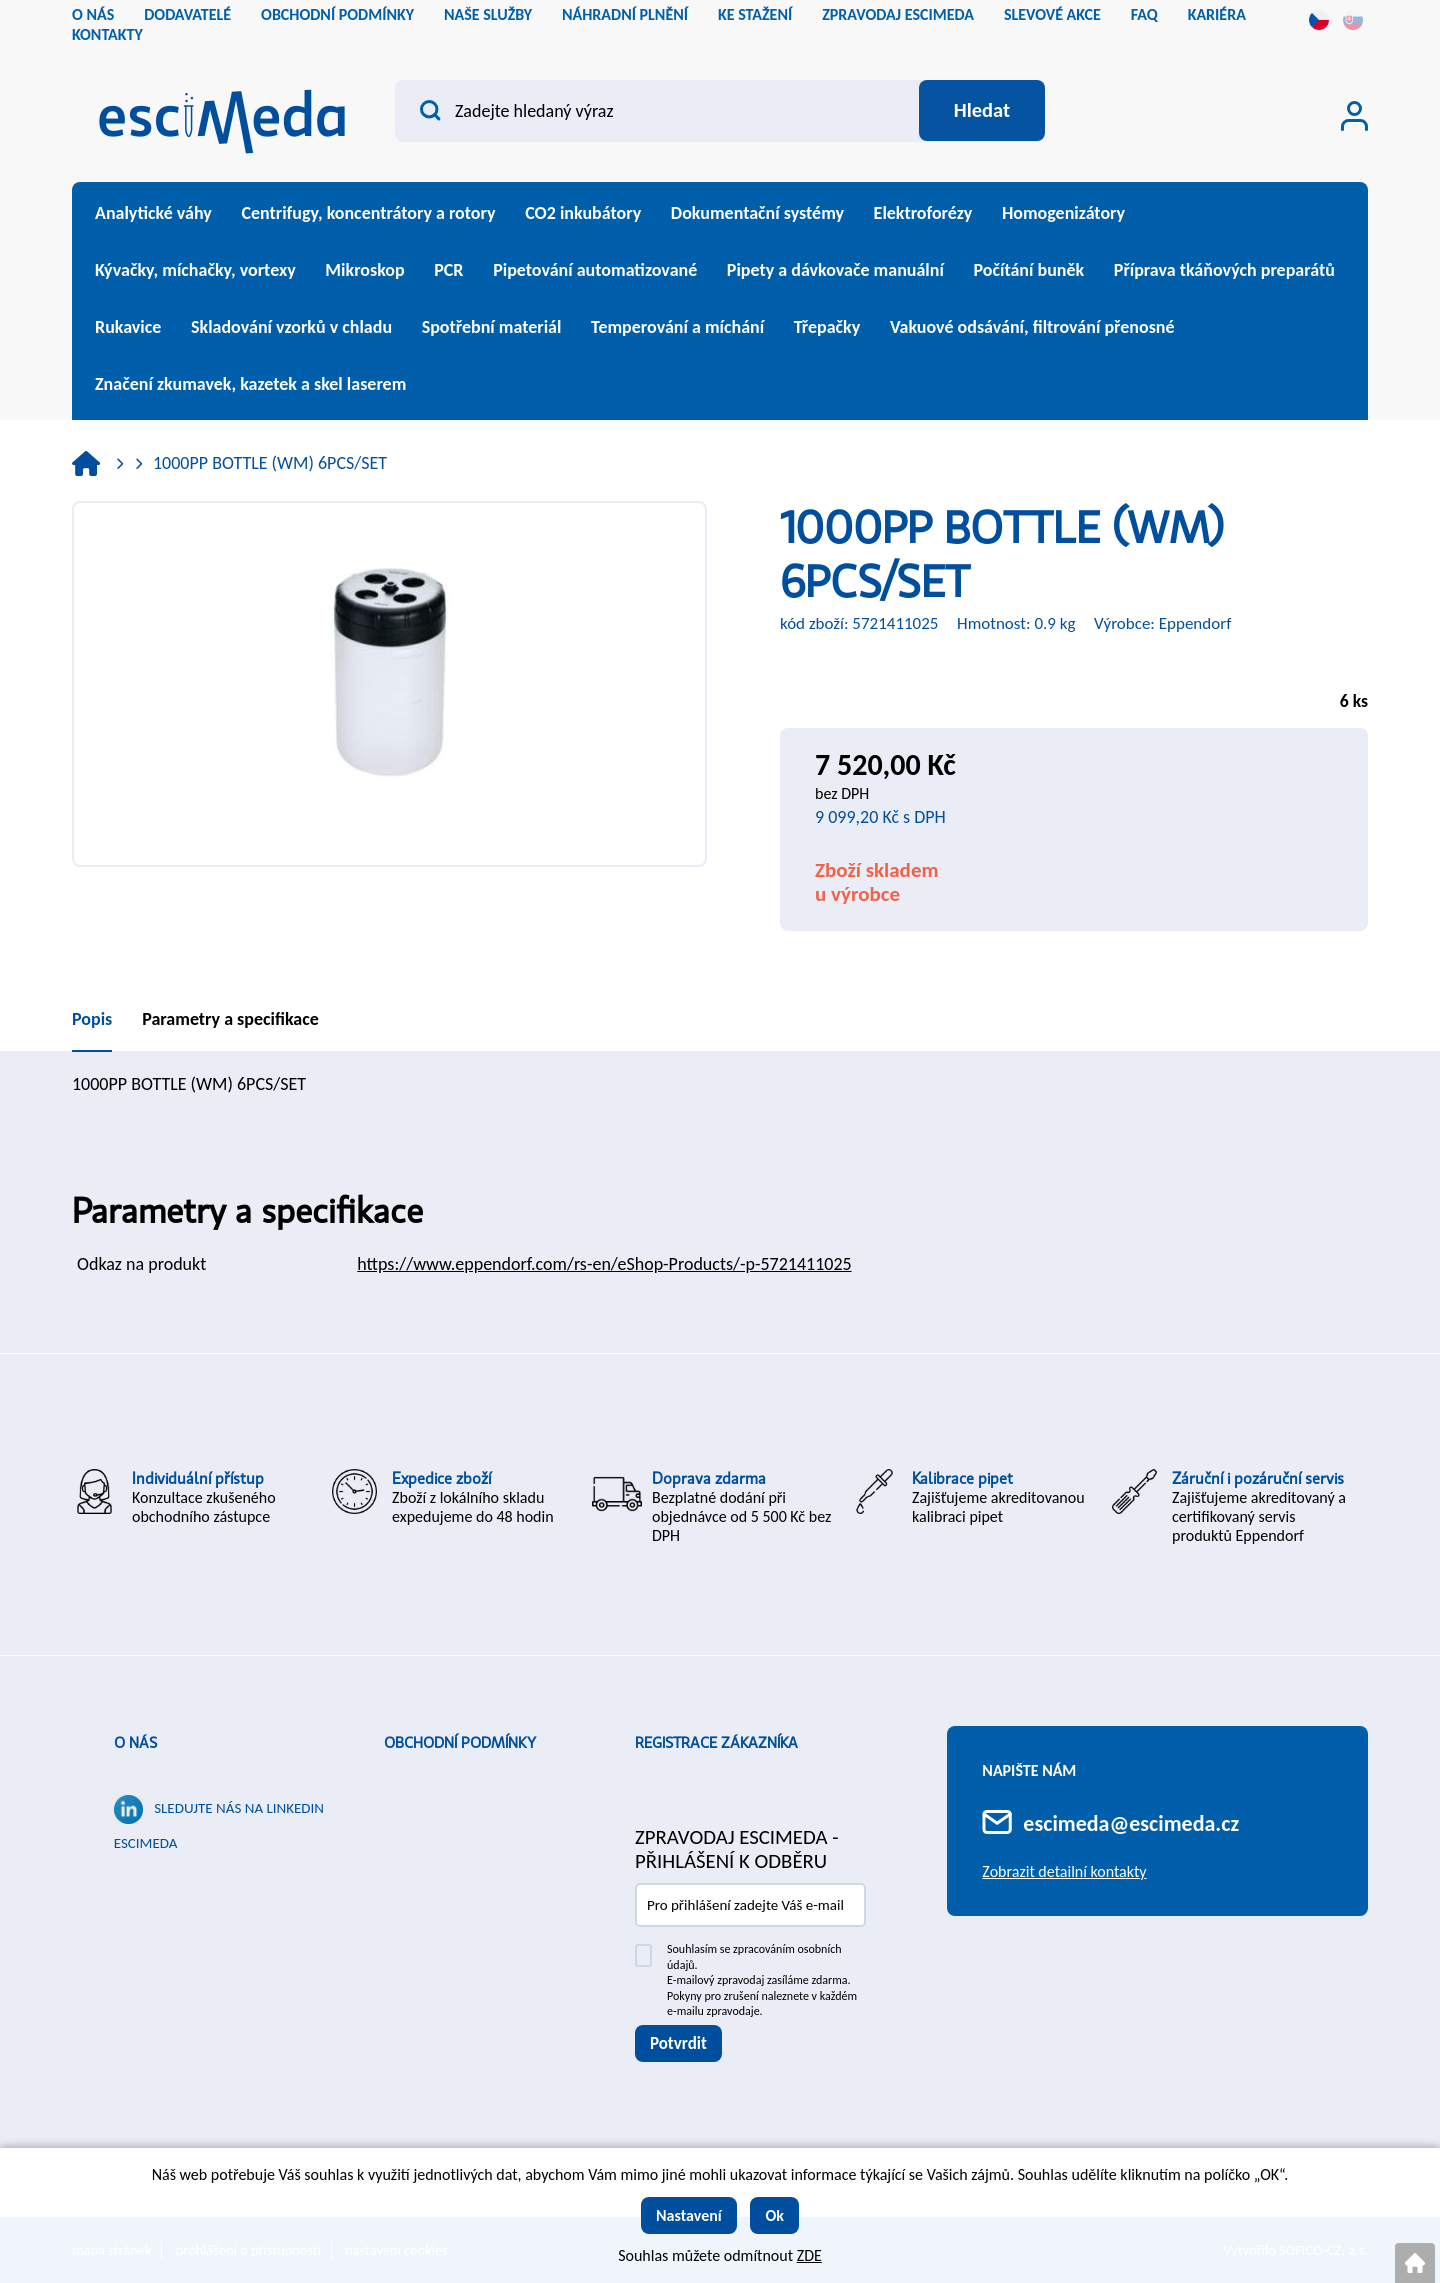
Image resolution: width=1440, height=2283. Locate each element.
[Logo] (222, 115)
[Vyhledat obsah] (981, 111)
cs (1319, 20)
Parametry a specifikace (230, 1019)
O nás (135, 1743)
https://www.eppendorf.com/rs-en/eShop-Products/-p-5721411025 (604, 1264)
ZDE (809, 2255)
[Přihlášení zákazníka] (1354, 116)
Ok (774, 2215)
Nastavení (689, 2215)
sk (1353, 20)
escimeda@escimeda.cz (1131, 1823)
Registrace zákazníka (716, 1743)
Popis (92, 1019)
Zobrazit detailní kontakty (1064, 1871)
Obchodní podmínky (460, 1743)
